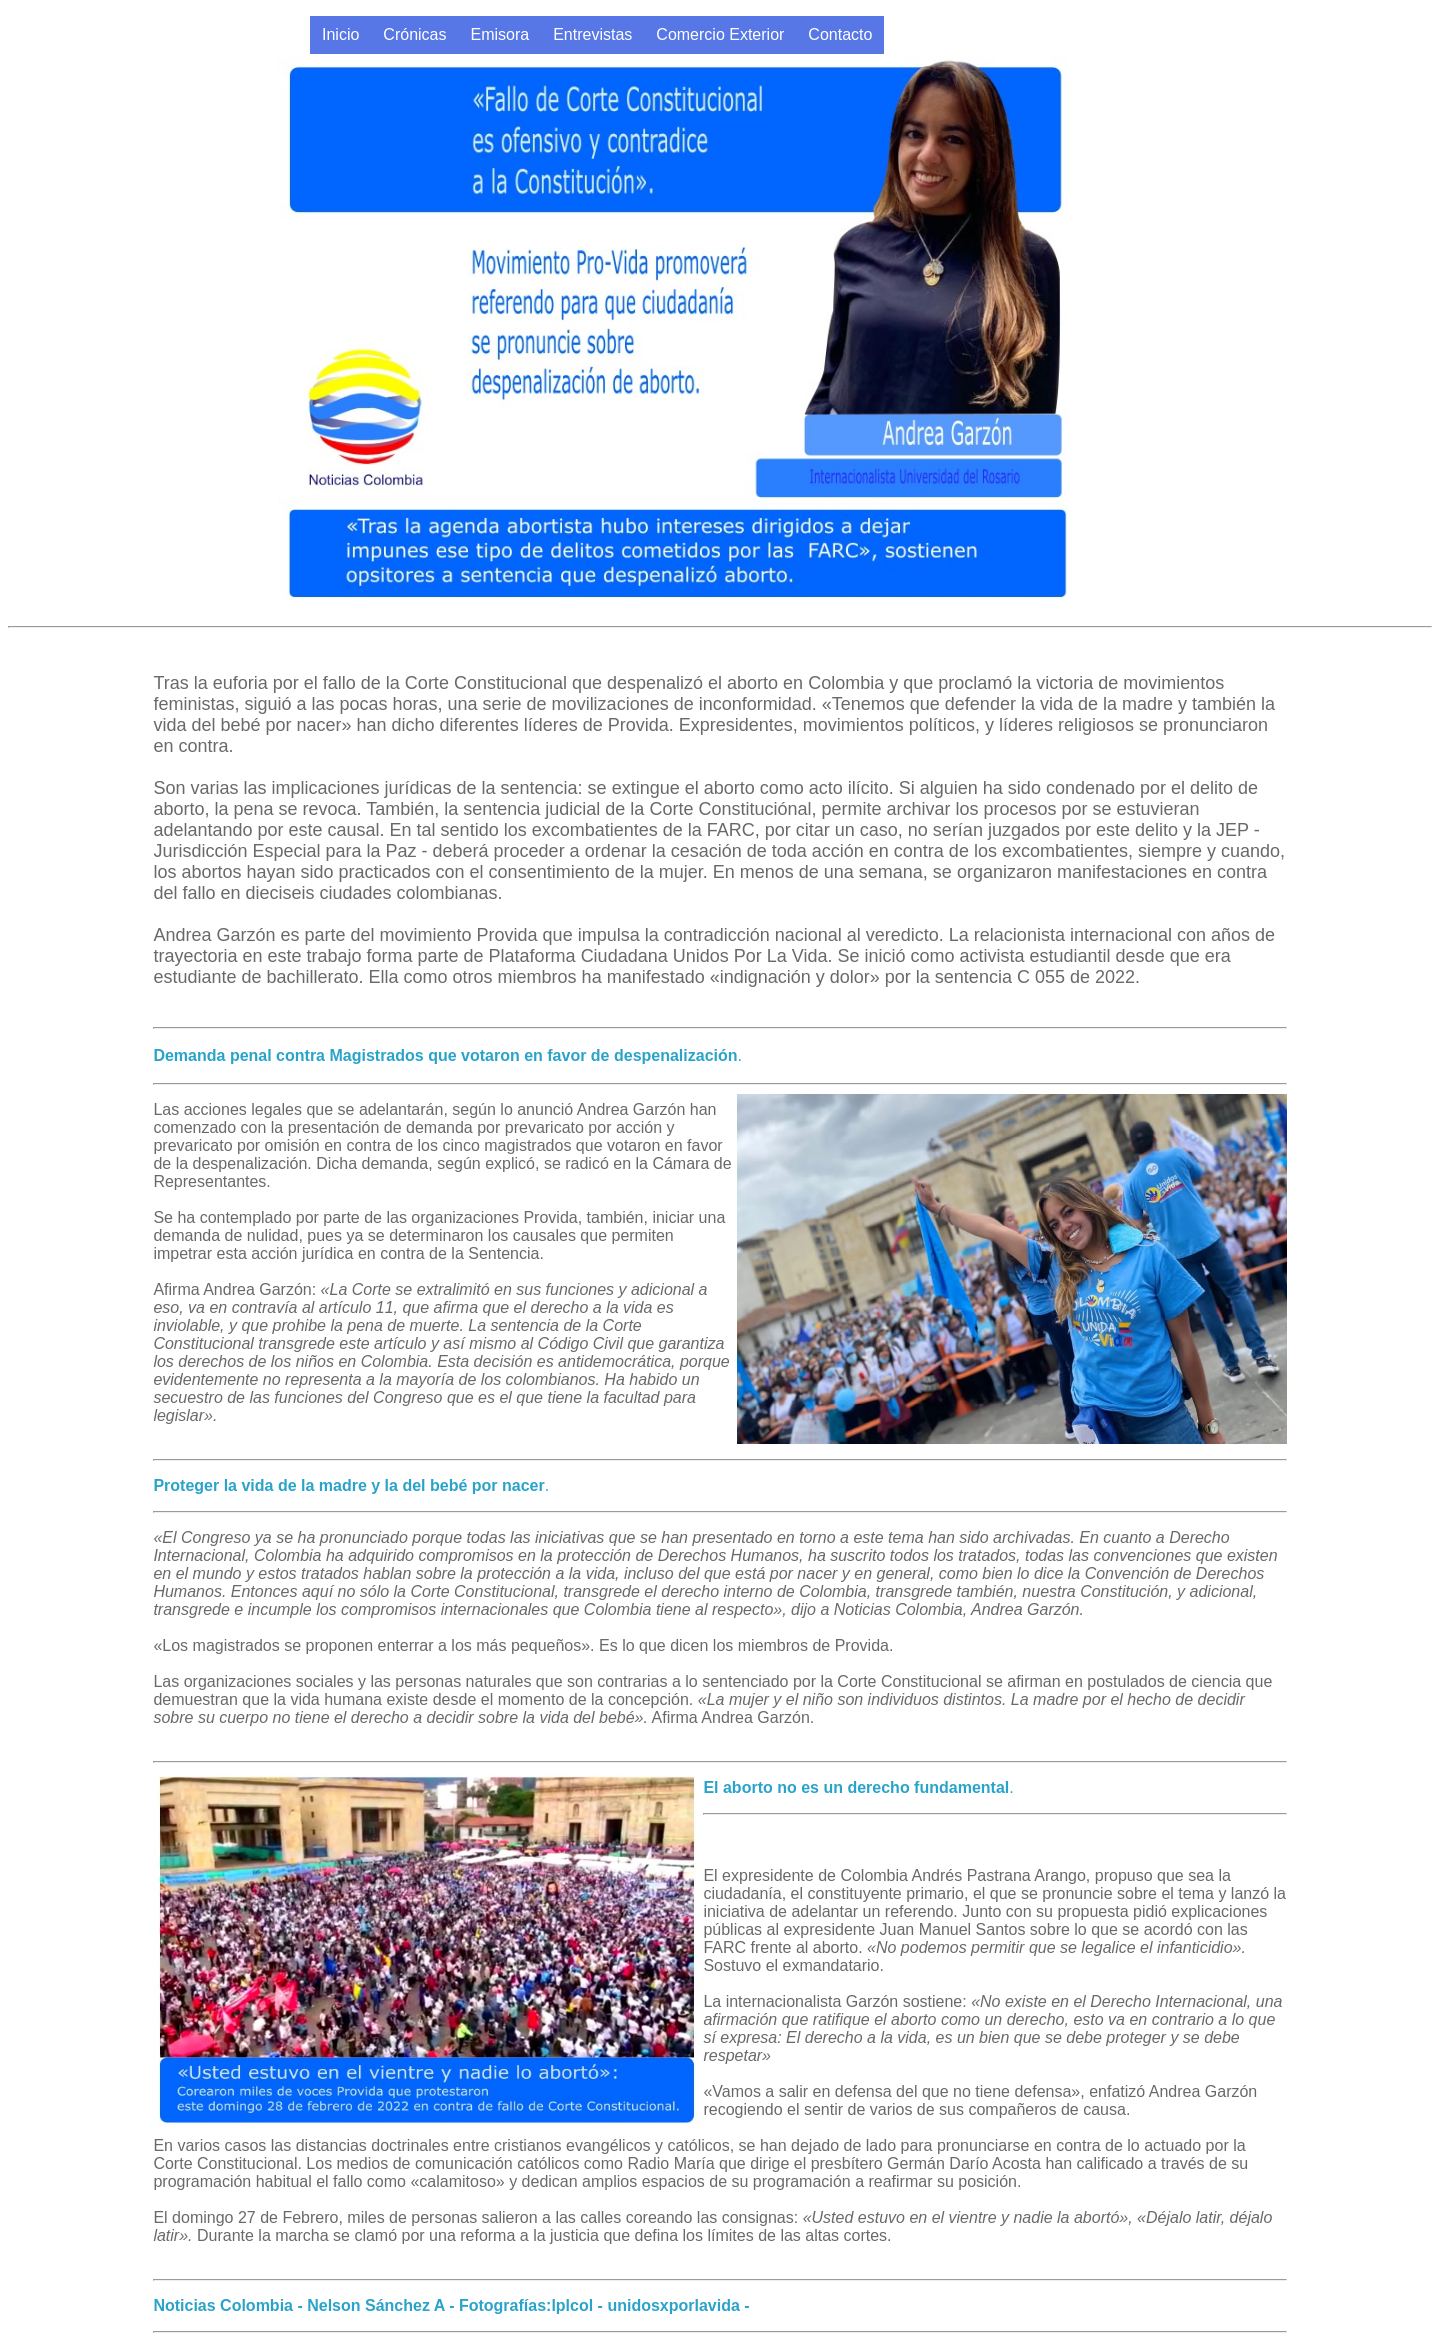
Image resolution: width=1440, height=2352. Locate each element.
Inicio (340, 34)
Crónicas (414, 34)
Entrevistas (592, 34)
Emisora (500, 34)
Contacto (840, 34)
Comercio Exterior (720, 34)
